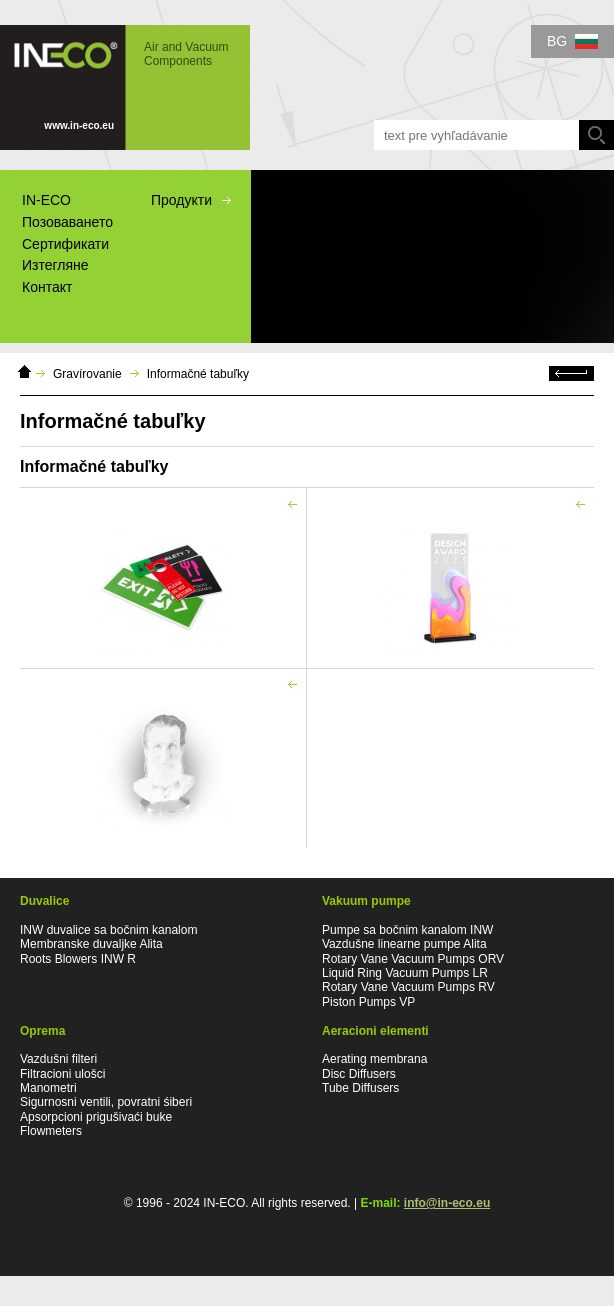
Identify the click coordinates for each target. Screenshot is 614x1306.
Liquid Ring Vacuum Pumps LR (405, 973)
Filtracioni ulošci (62, 1074)
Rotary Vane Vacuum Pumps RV (408, 987)
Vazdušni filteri (58, 1059)
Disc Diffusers (359, 1074)
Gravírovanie (87, 374)
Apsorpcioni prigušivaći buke (96, 1117)
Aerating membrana (374, 1059)
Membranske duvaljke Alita (91, 944)
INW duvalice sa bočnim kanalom (108, 930)
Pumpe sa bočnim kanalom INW (407, 930)
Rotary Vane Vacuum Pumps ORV (413, 959)
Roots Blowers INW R (78, 959)
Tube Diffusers (360, 1088)
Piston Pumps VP (368, 1002)
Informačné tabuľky (198, 374)
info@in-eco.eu (447, 1203)
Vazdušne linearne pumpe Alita (404, 944)
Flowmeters (51, 1131)
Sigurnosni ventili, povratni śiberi (106, 1102)
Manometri (48, 1088)
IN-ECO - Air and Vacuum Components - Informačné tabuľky (125, 87)
